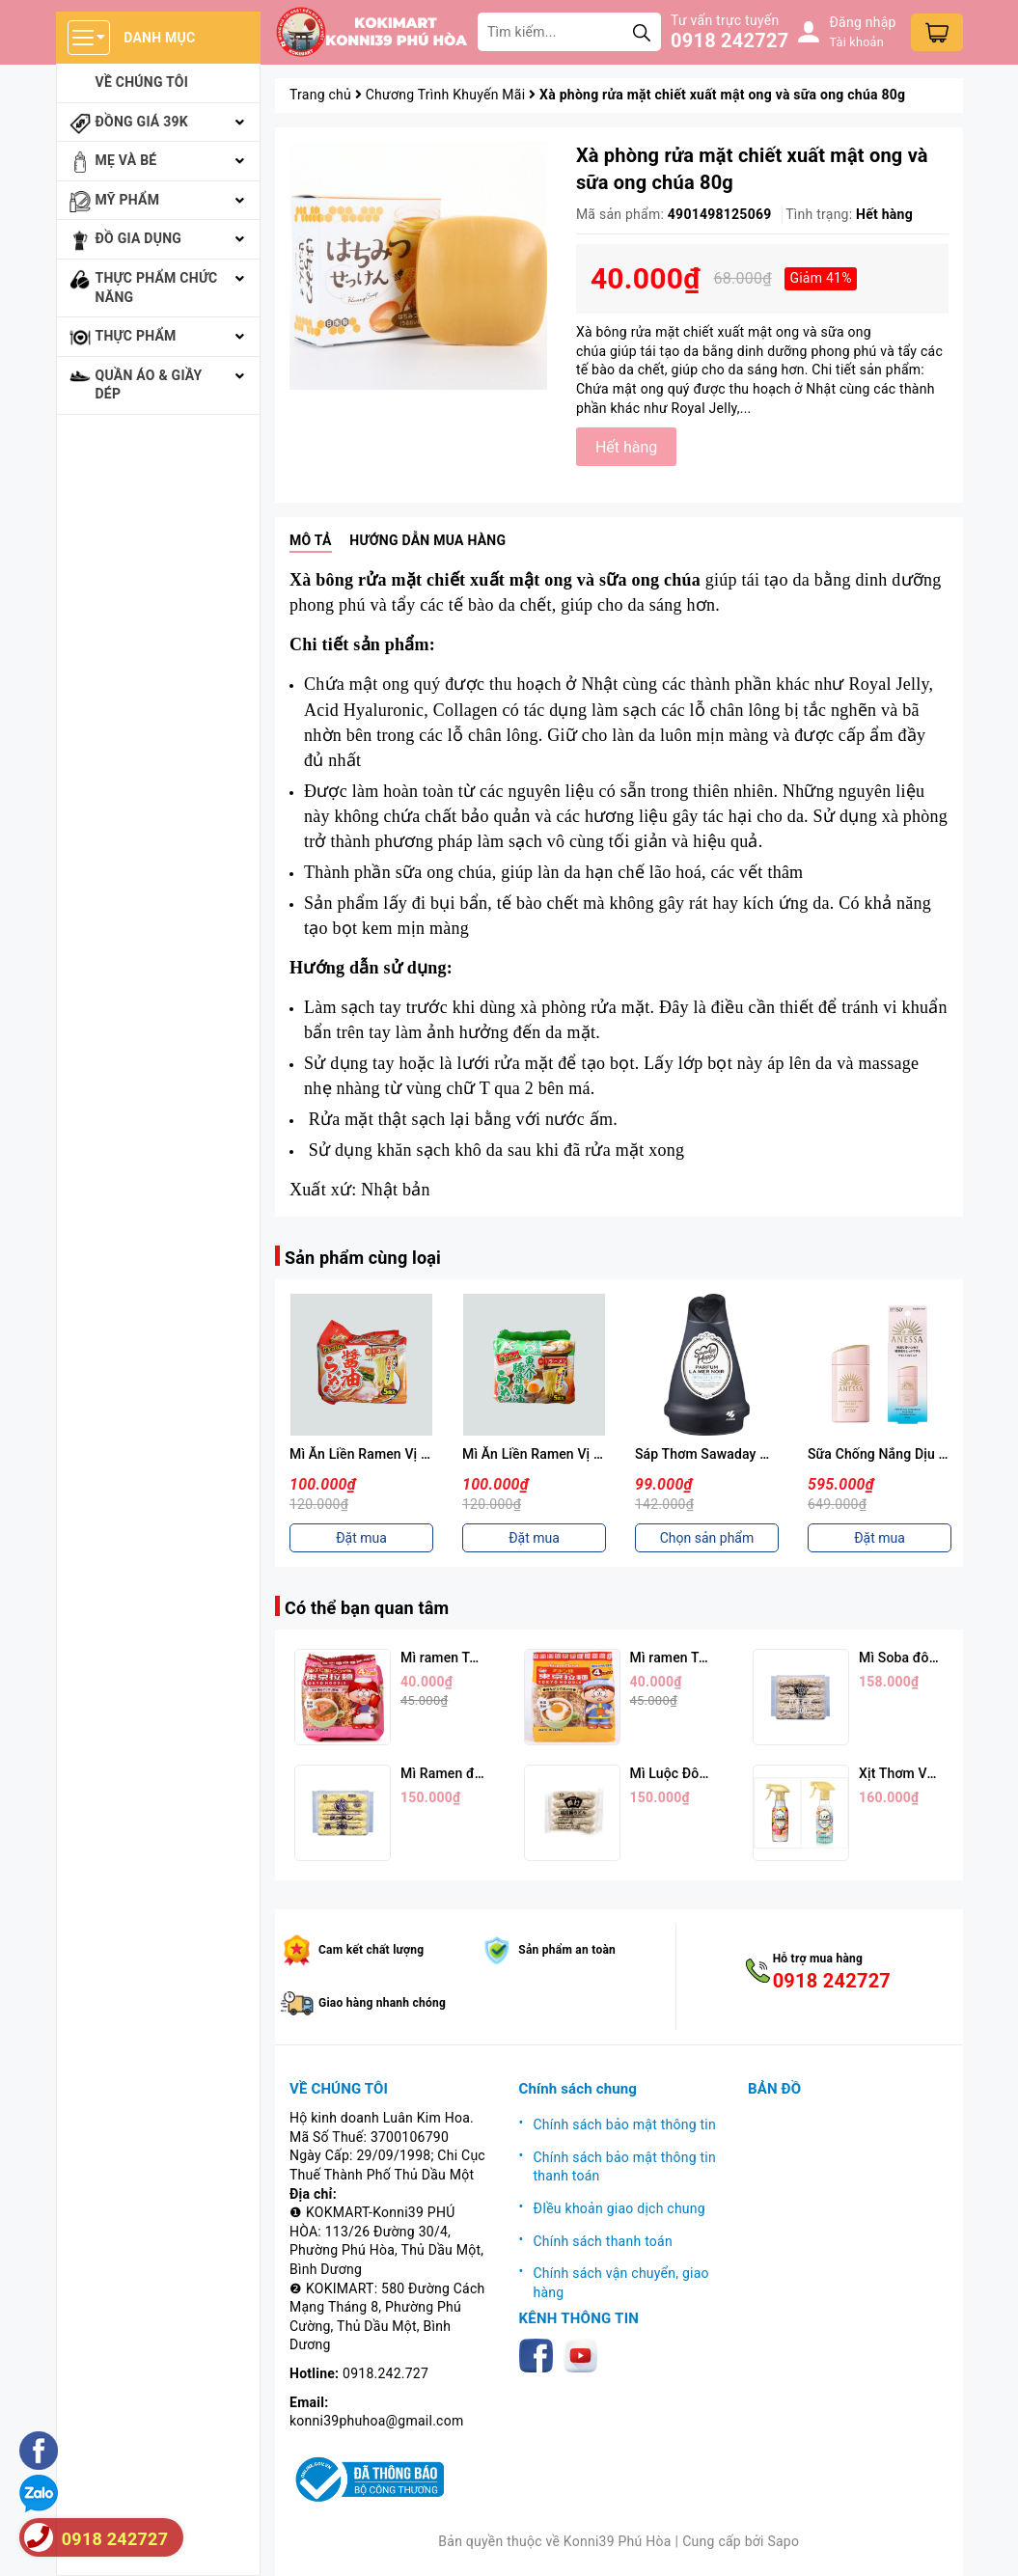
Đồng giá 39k (142, 121)
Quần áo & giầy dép (149, 385)
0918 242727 (729, 40)
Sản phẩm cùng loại (363, 1257)
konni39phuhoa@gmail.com (376, 2420)
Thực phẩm (136, 335)
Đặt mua (361, 1538)
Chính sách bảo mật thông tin (625, 2124)
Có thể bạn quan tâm (367, 1608)
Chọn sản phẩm (707, 1538)
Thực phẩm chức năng (157, 287)
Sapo (783, 2541)
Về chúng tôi (142, 82)
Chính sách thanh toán (603, 2241)
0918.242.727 (385, 2373)
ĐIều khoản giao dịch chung (619, 2208)
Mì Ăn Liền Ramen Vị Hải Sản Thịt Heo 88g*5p (603, 1454)
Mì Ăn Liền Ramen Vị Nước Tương (393, 1454)
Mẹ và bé (126, 160)
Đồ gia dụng (139, 238)
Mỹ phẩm (128, 199)
